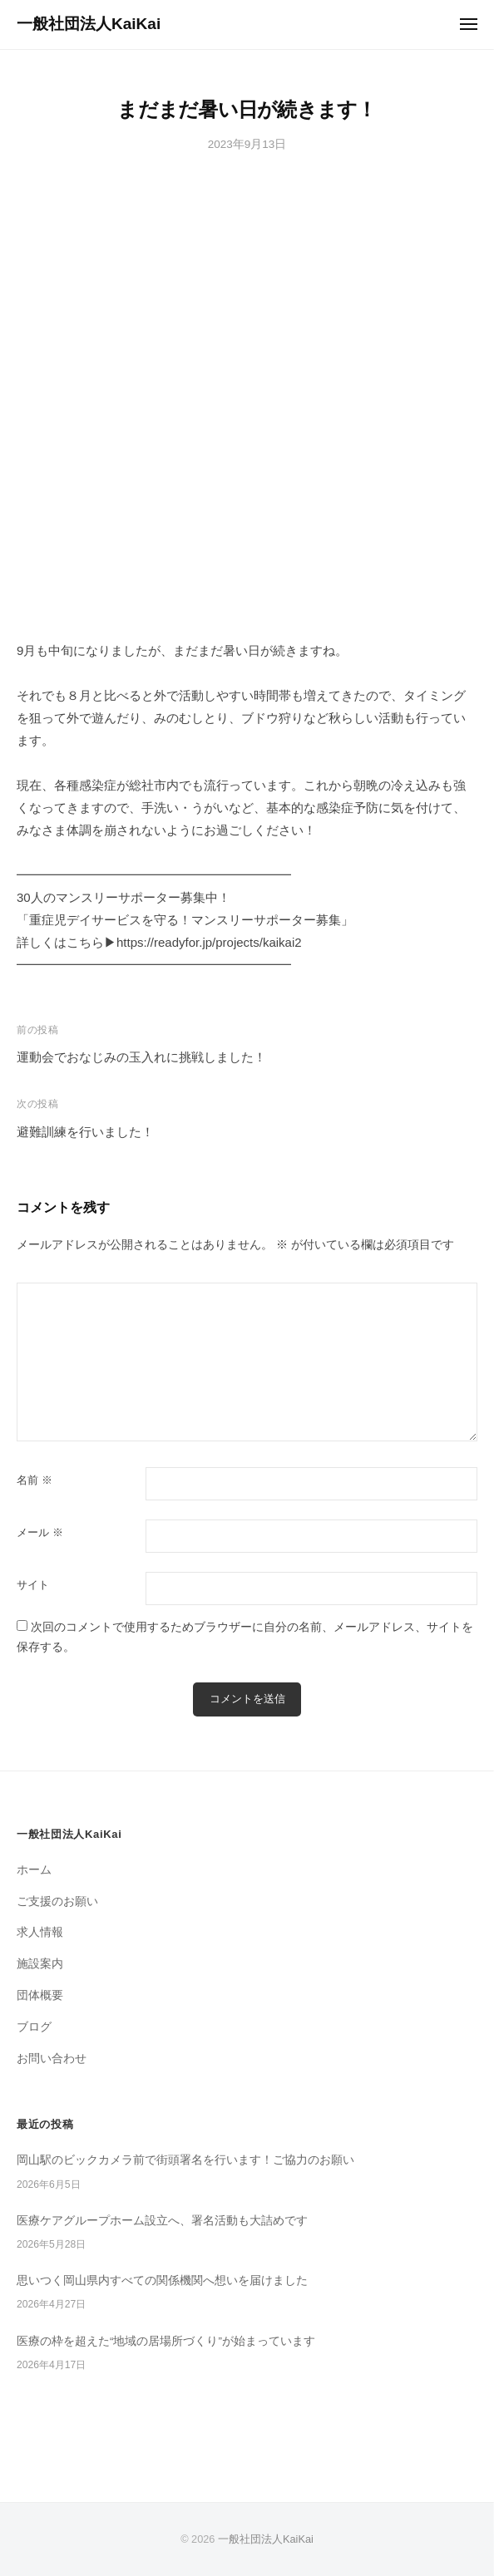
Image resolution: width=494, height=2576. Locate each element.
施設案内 (40, 1964)
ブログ (34, 2027)
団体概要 (40, 1995)
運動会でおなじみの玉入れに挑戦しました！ (141, 1057)
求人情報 (40, 1932)
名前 (34, 1480)
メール (40, 1532)
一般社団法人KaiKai (89, 23)
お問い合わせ (51, 2058)
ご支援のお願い (57, 1901)
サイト (33, 1585)
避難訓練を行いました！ (85, 1132)
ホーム (34, 1870)
